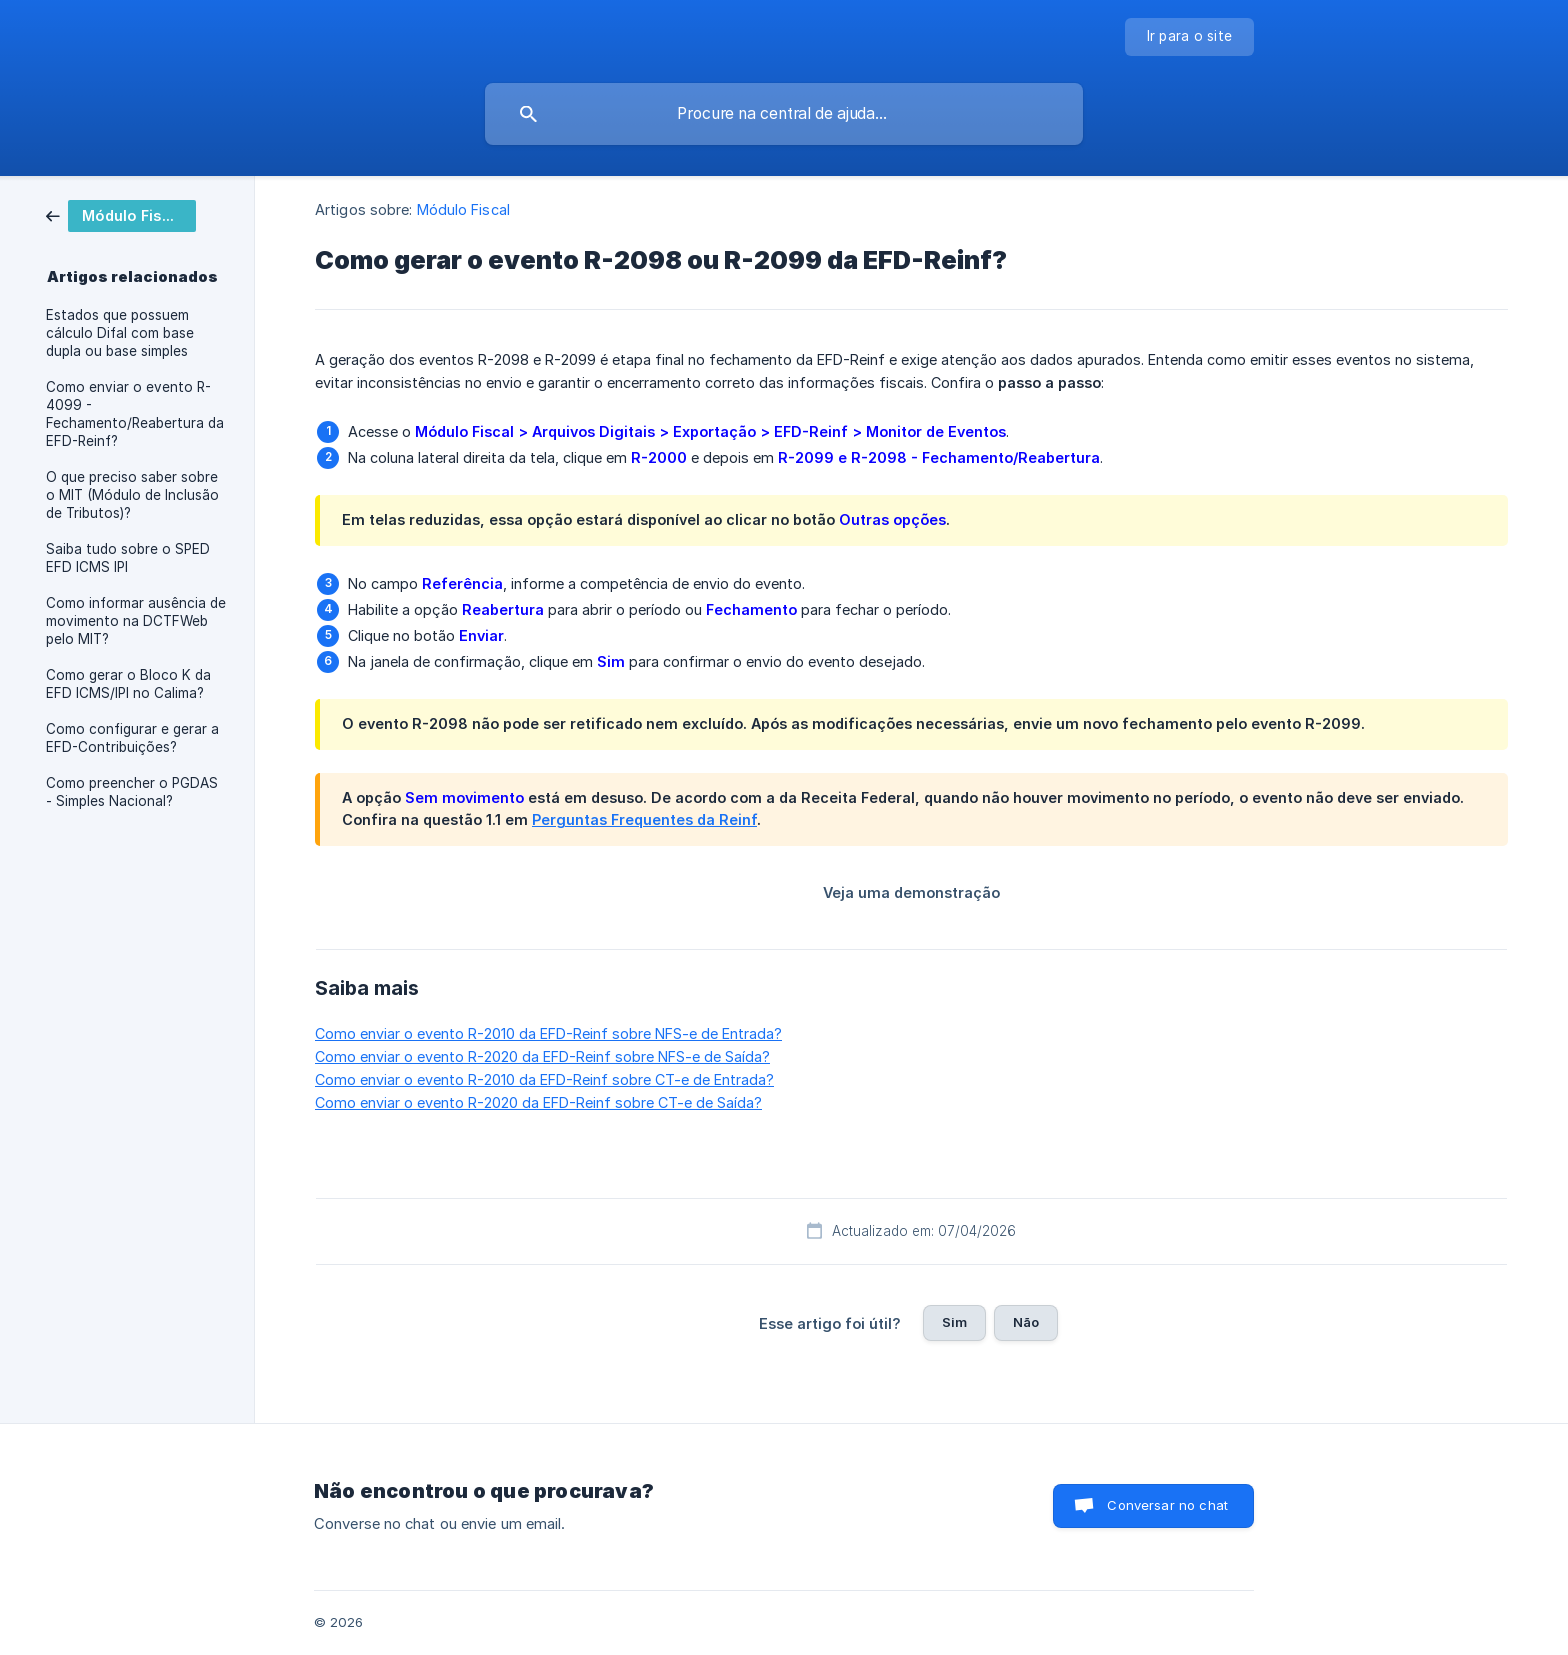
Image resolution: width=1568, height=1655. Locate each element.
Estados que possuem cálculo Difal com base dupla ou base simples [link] (120, 333)
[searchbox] (784, 114)
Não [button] (1026, 1322)
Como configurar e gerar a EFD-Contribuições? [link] (132, 738)
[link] (121, 214)
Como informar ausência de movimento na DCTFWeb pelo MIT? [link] (136, 621)
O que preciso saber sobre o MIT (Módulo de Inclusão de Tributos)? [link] (132, 495)
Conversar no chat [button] (1167, 1505)
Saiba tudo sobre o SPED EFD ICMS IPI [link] (128, 558)
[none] (1190, 37)
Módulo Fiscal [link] (463, 209)
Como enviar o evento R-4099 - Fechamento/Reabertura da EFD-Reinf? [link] (135, 414)
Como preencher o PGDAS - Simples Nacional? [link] (132, 792)
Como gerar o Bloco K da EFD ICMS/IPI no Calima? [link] (128, 684)
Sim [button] (954, 1322)
